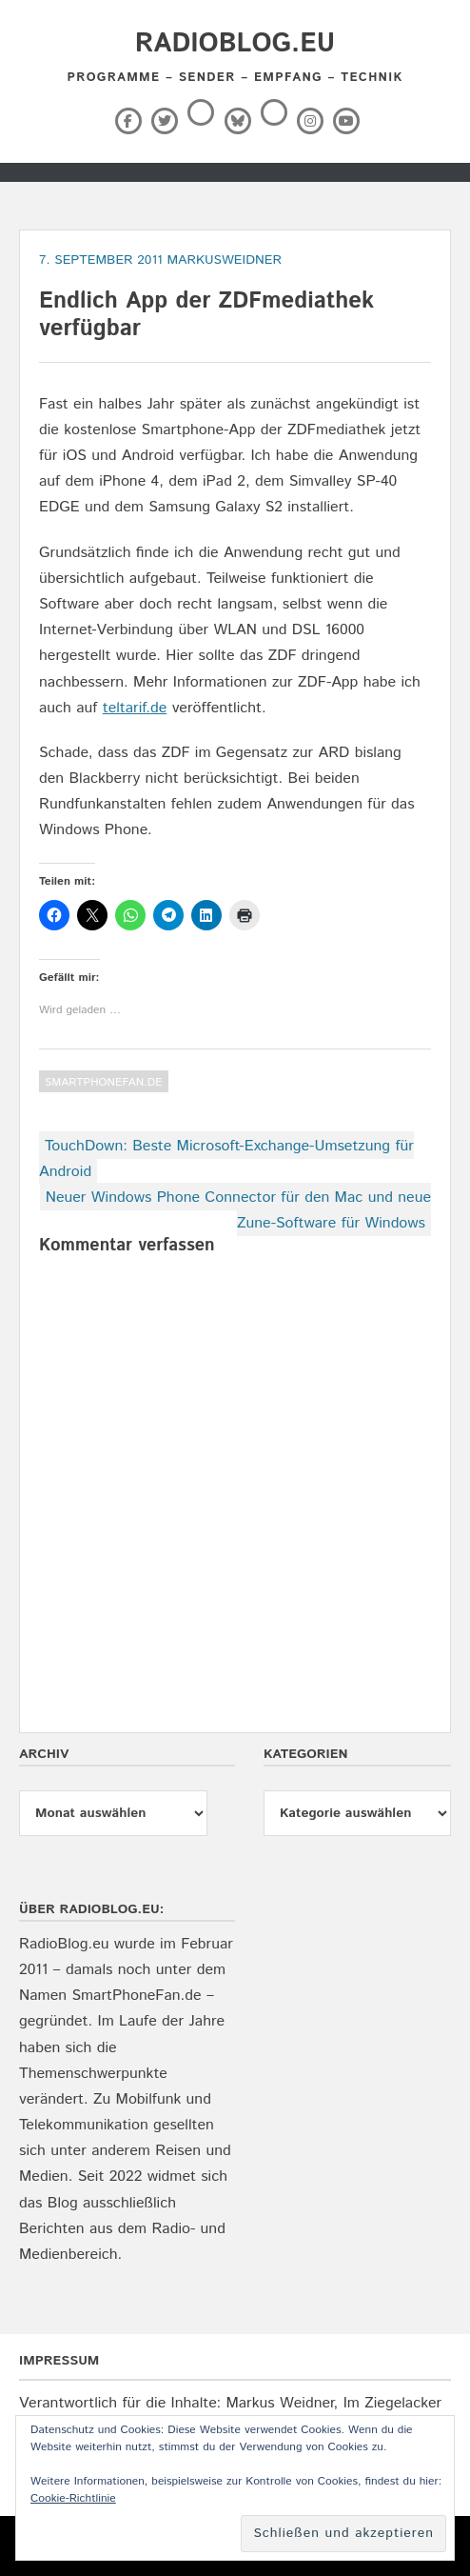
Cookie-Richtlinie (73, 2498)
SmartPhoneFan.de (104, 1082)
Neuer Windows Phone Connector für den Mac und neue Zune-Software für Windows (238, 1210)
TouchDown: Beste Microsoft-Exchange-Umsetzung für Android (226, 1159)
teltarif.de (135, 708)
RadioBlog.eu (235, 44)
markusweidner (224, 260)
